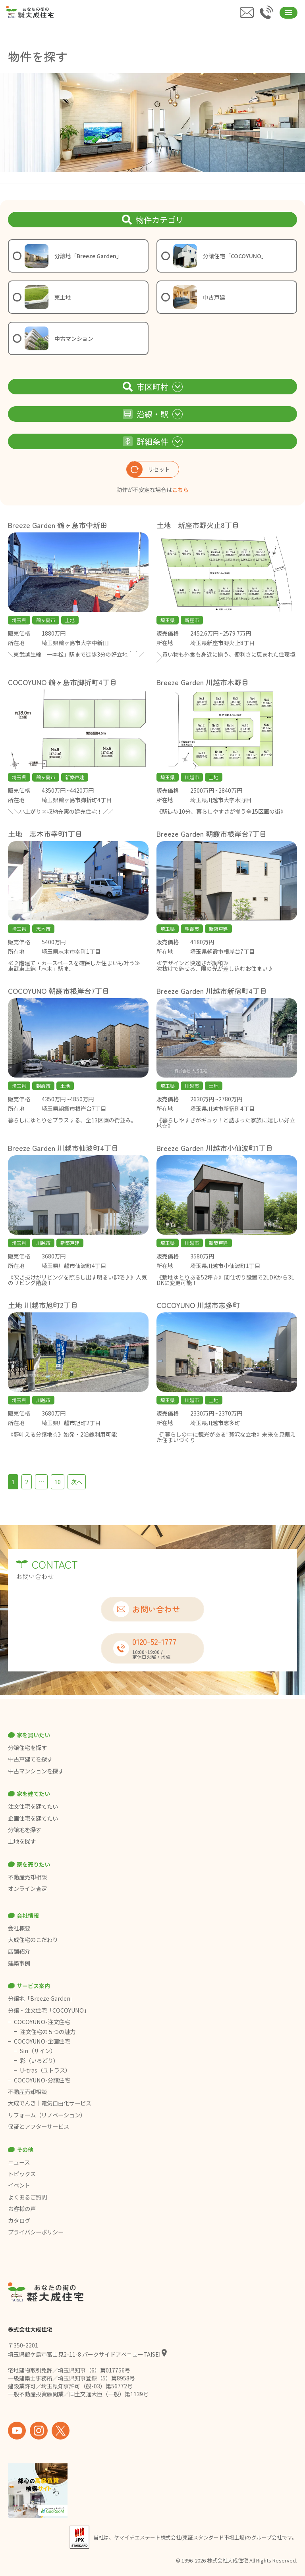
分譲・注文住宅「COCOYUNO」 (48, 2010)
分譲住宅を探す (27, 1747)
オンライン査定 (27, 1888)
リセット (148, 469)
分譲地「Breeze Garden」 (42, 1998)
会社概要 (19, 1928)
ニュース (19, 2162)
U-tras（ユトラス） (45, 2070)
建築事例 (19, 1963)
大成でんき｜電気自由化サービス (50, 2103)
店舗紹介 (19, 1951)
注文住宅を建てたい (33, 1806)
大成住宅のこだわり (33, 1939)
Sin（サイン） (38, 2051)
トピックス (22, 2173)
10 (57, 1482)
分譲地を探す (24, 1830)
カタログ (19, 2220)
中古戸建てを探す (30, 1759)
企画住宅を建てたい (33, 1818)
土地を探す (22, 1841)
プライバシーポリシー (36, 2232)
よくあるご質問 (27, 2197)
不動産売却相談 (27, 1877)
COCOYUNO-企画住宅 (42, 2041)
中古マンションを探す (36, 1771)
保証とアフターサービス (38, 2126)
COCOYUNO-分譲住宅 (42, 2080)
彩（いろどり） (39, 2060)
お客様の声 (22, 2208)
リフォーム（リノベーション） (47, 2115)
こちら (180, 489)
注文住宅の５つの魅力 (47, 2031)
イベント (19, 2185)
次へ (76, 1482)
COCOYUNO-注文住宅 (42, 2022)
